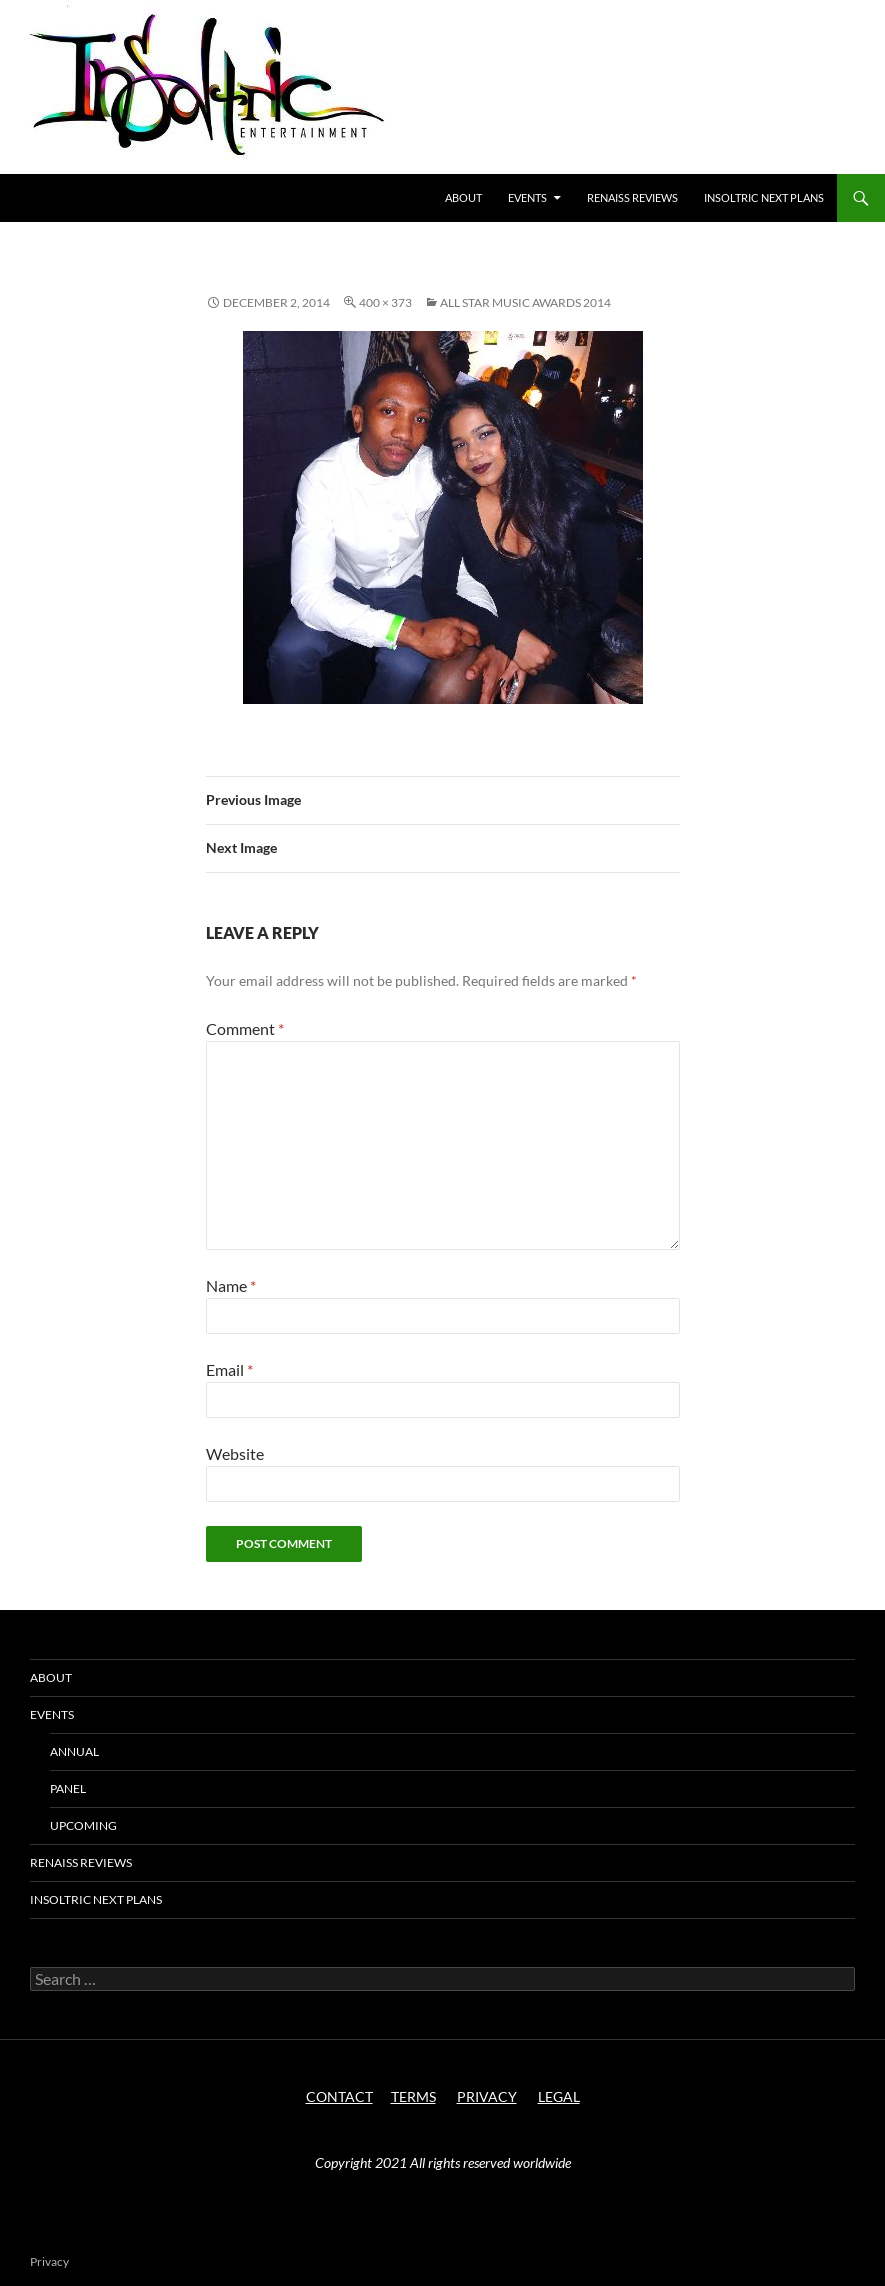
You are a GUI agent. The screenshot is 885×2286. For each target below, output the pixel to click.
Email (229, 1369)
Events (527, 197)
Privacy (49, 2261)
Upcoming (83, 1825)
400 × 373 (385, 302)
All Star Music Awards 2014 (525, 302)
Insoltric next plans (764, 197)
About (463, 197)
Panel (68, 1788)
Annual (74, 1751)
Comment (245, 1028)
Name (231, 1285)
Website (235, 1453)
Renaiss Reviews (632, 197)
